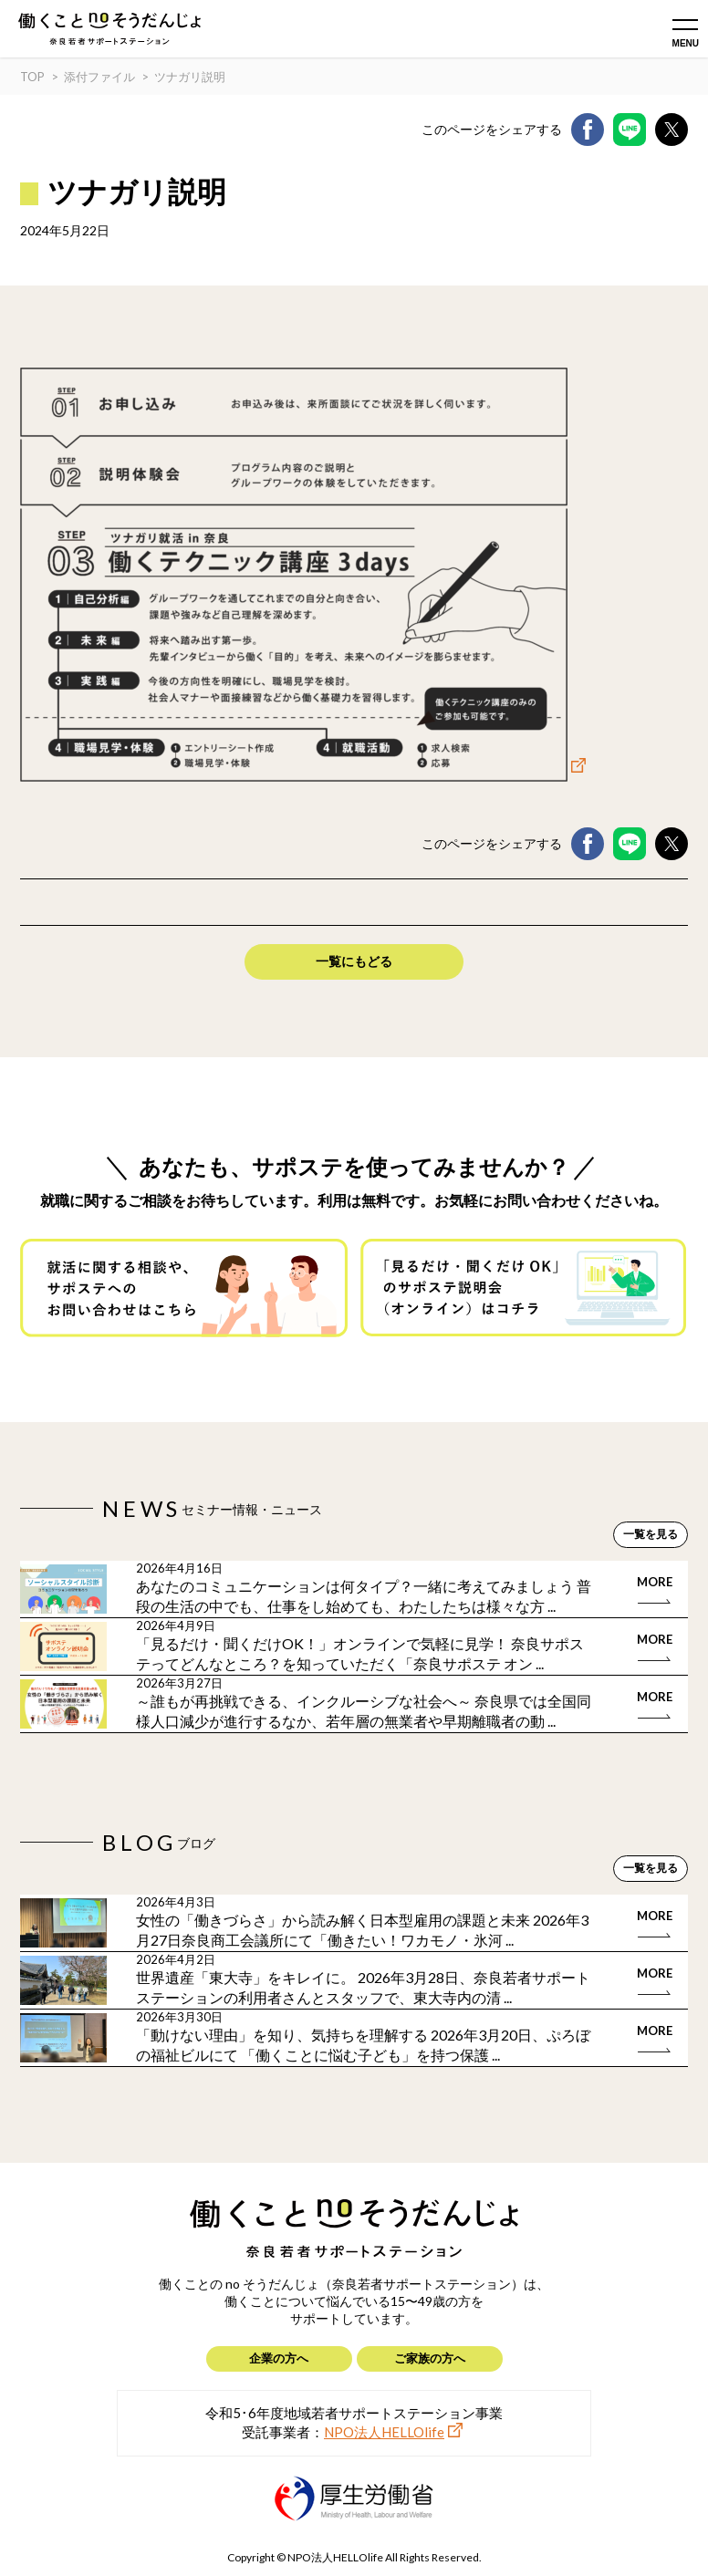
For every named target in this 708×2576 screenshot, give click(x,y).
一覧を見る (650, 1534)
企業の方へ (278, 2358)
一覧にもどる (354, 961)
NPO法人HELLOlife (384, 2432)
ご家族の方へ (429, 2358)
